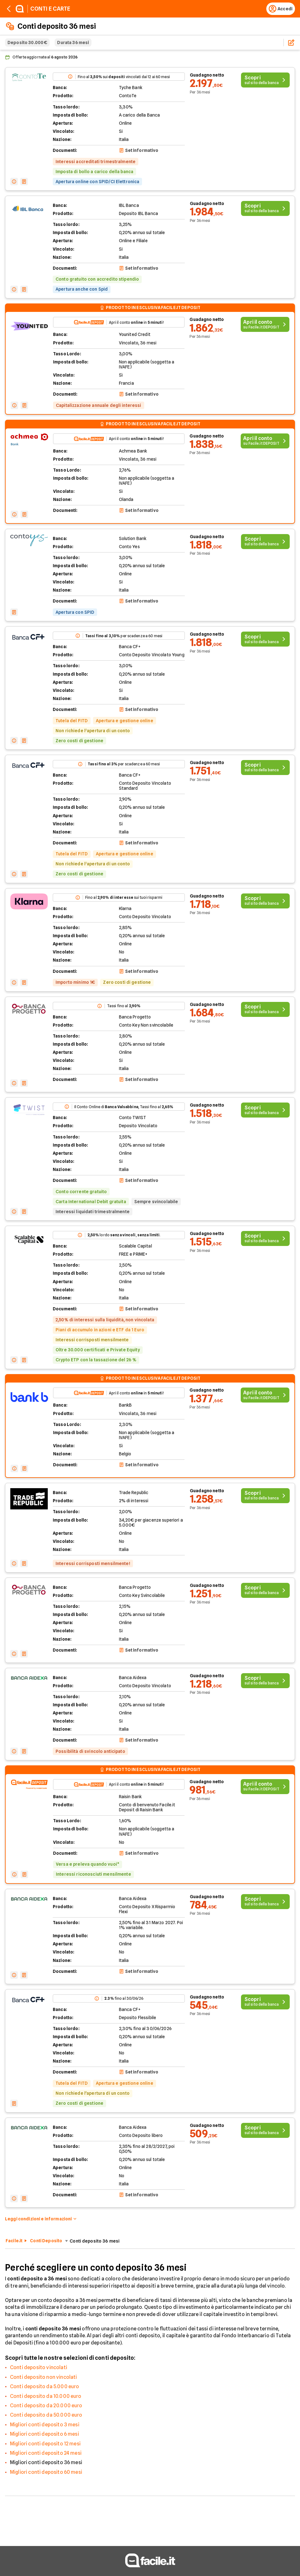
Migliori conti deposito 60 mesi (46, 2472)
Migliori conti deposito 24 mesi (45, 2453)
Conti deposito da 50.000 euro (46, 2415)
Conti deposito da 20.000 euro (46, 2405)
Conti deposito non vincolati (43, 2377)
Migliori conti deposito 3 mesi (44, 2425)
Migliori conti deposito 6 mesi (44, 2434)
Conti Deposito (46, 2240)
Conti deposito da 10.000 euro (45, 2396)
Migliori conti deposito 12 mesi (45, 2444)
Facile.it (14, 2240)
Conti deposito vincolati (38, 2367)
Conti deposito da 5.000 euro (44, 2386)
